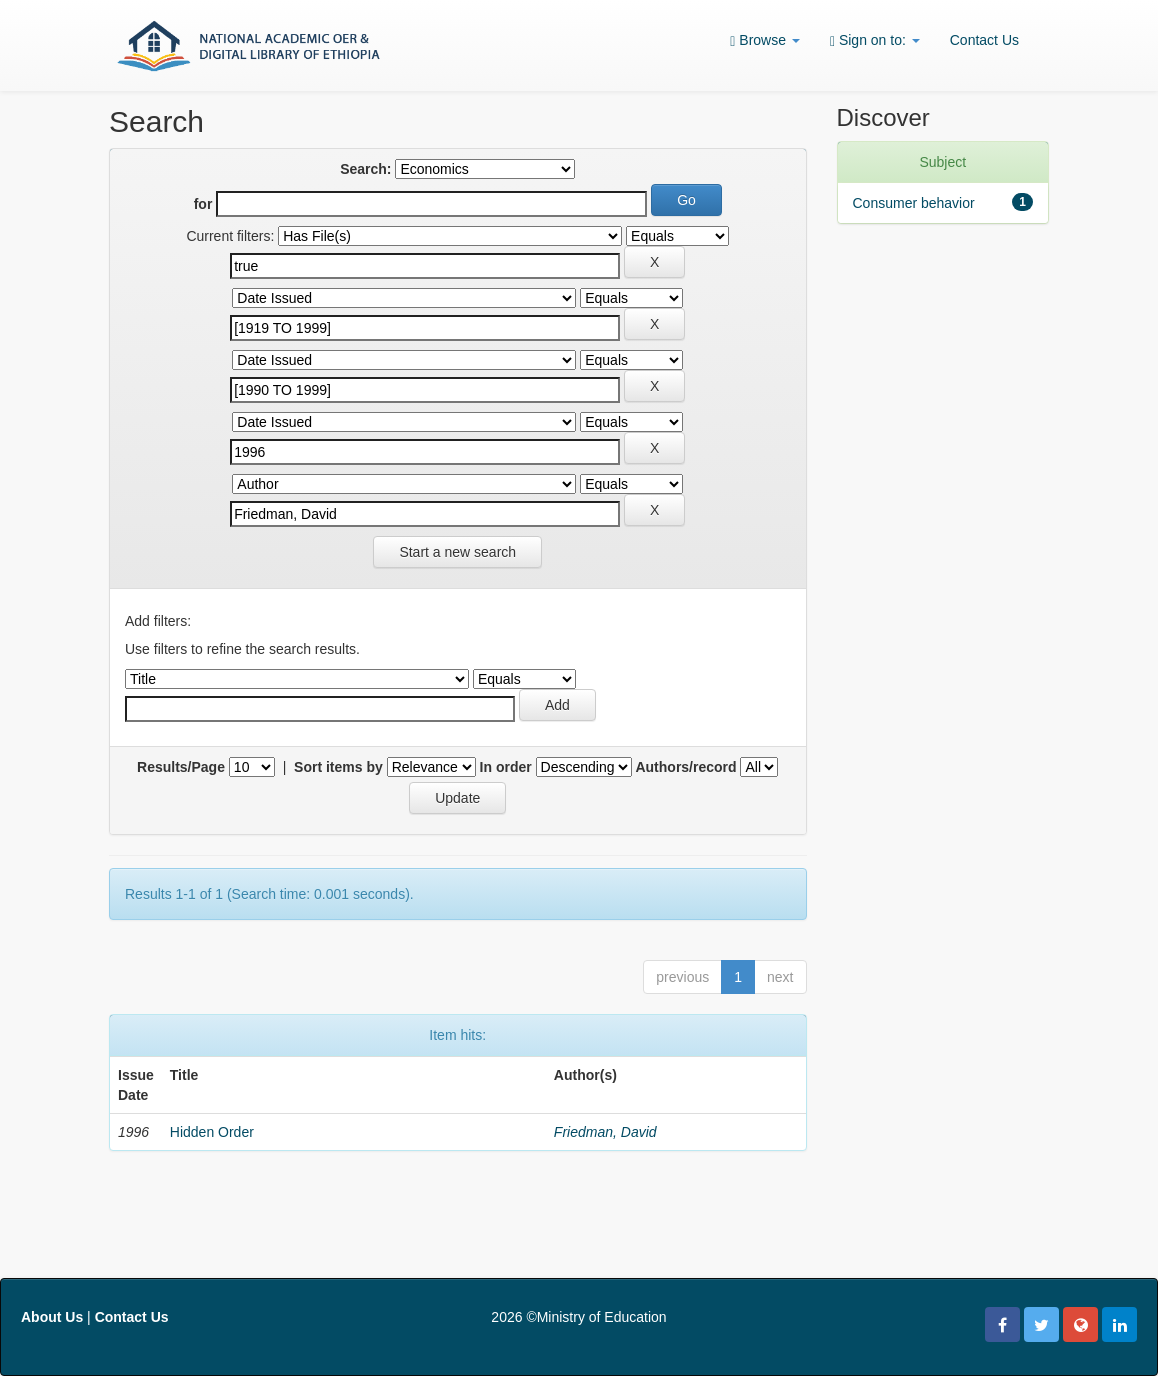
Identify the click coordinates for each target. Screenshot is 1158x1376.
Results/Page (181, 767)
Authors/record (685, 767)
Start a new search (457, 552)
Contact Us (984, 40)
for (203, 204)
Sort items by (338, 767)
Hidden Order (212, 1132)
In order (506, 767)
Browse (765, 40)
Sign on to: (875, 40)
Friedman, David (605, 1132)
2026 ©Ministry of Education (578, 1317)
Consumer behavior (914, 203)
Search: (365, 169)
